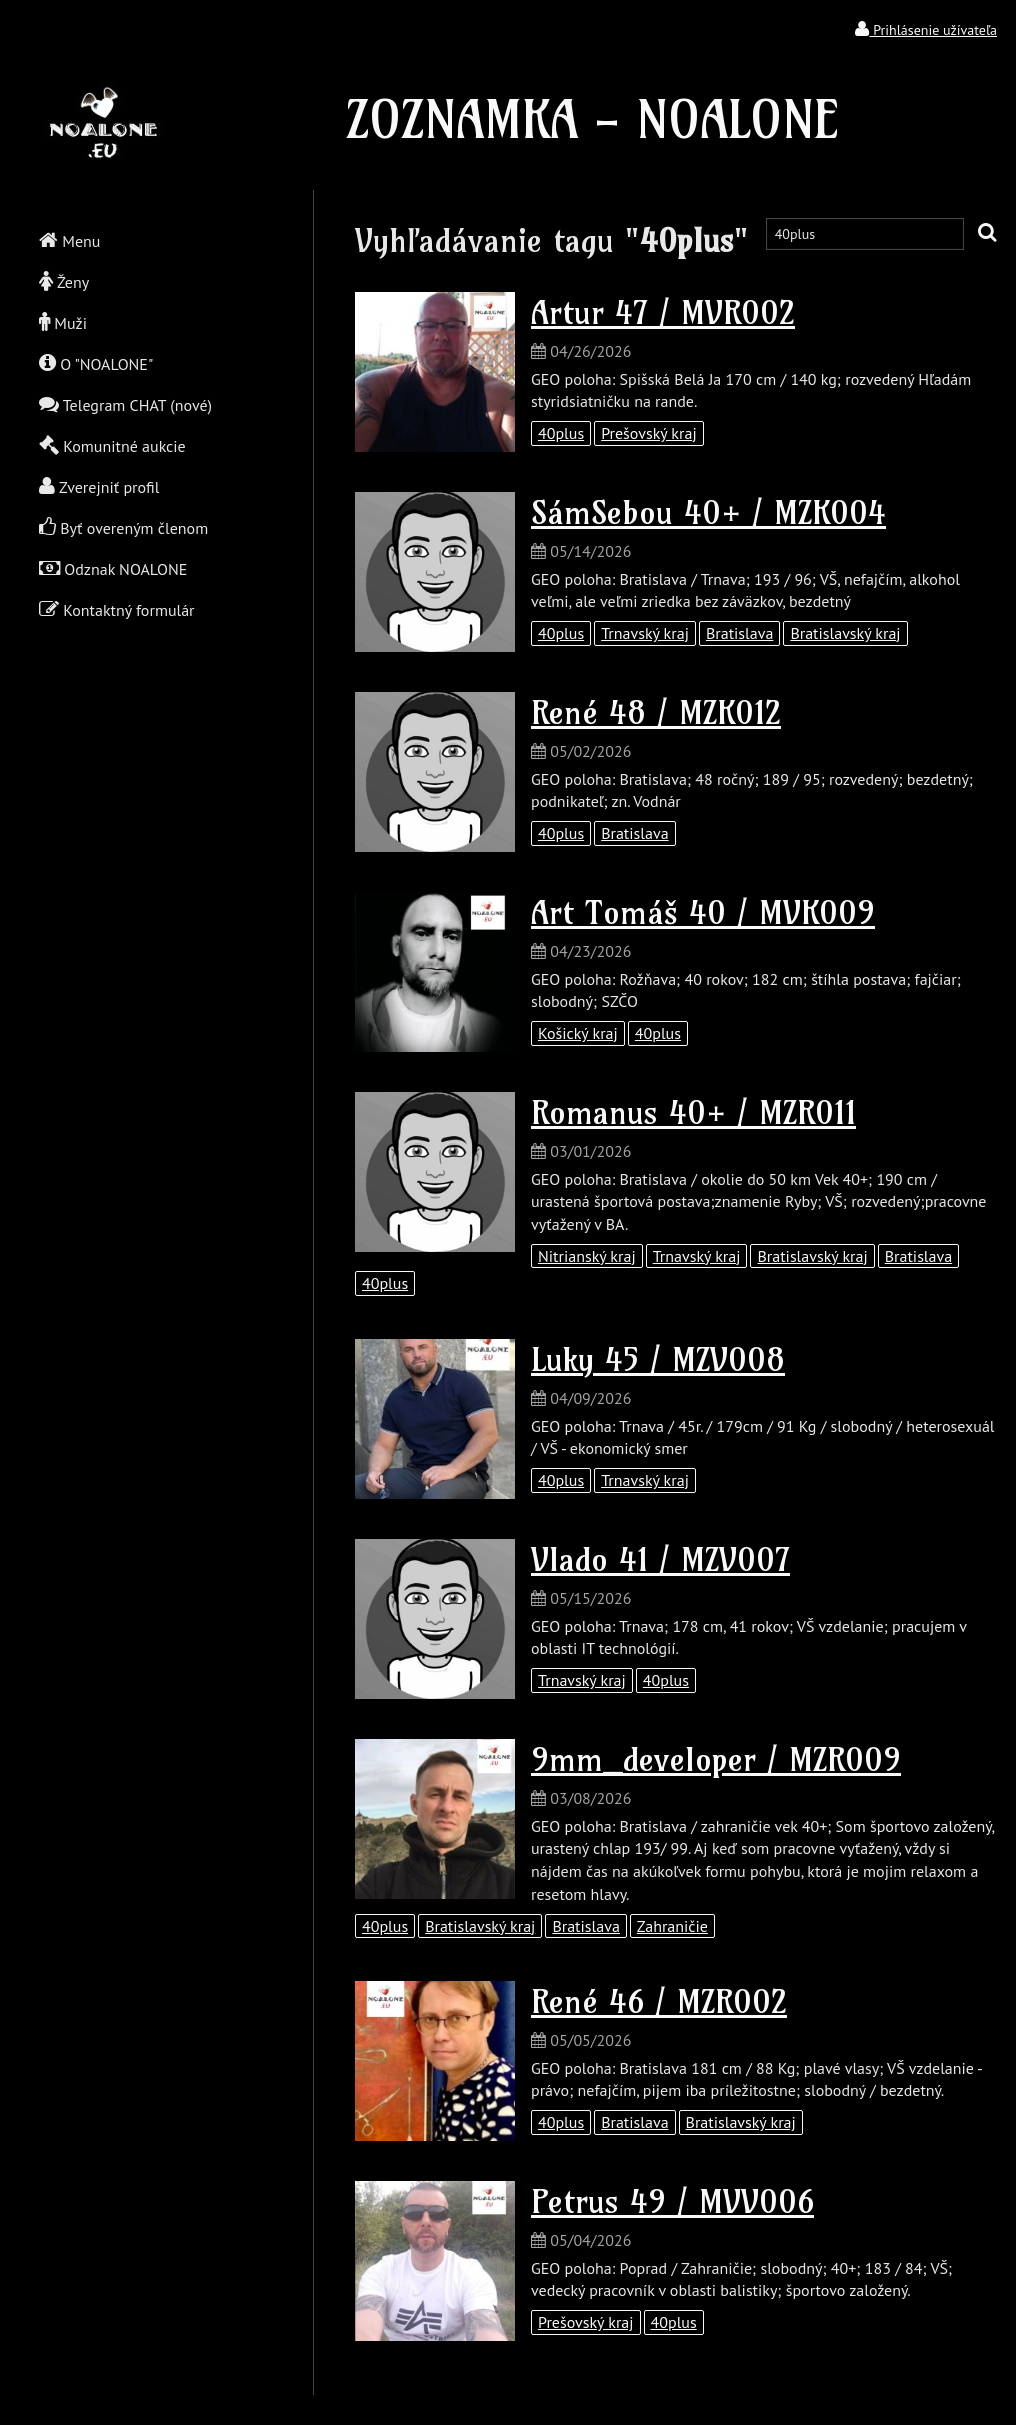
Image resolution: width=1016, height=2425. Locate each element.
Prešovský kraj (649, 433)
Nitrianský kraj (587, 1256)
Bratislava (739, 633)
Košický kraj (578, 1033)
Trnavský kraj (645, 633)
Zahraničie (672, 1926)
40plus (561, 433)
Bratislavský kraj (845, 633)
